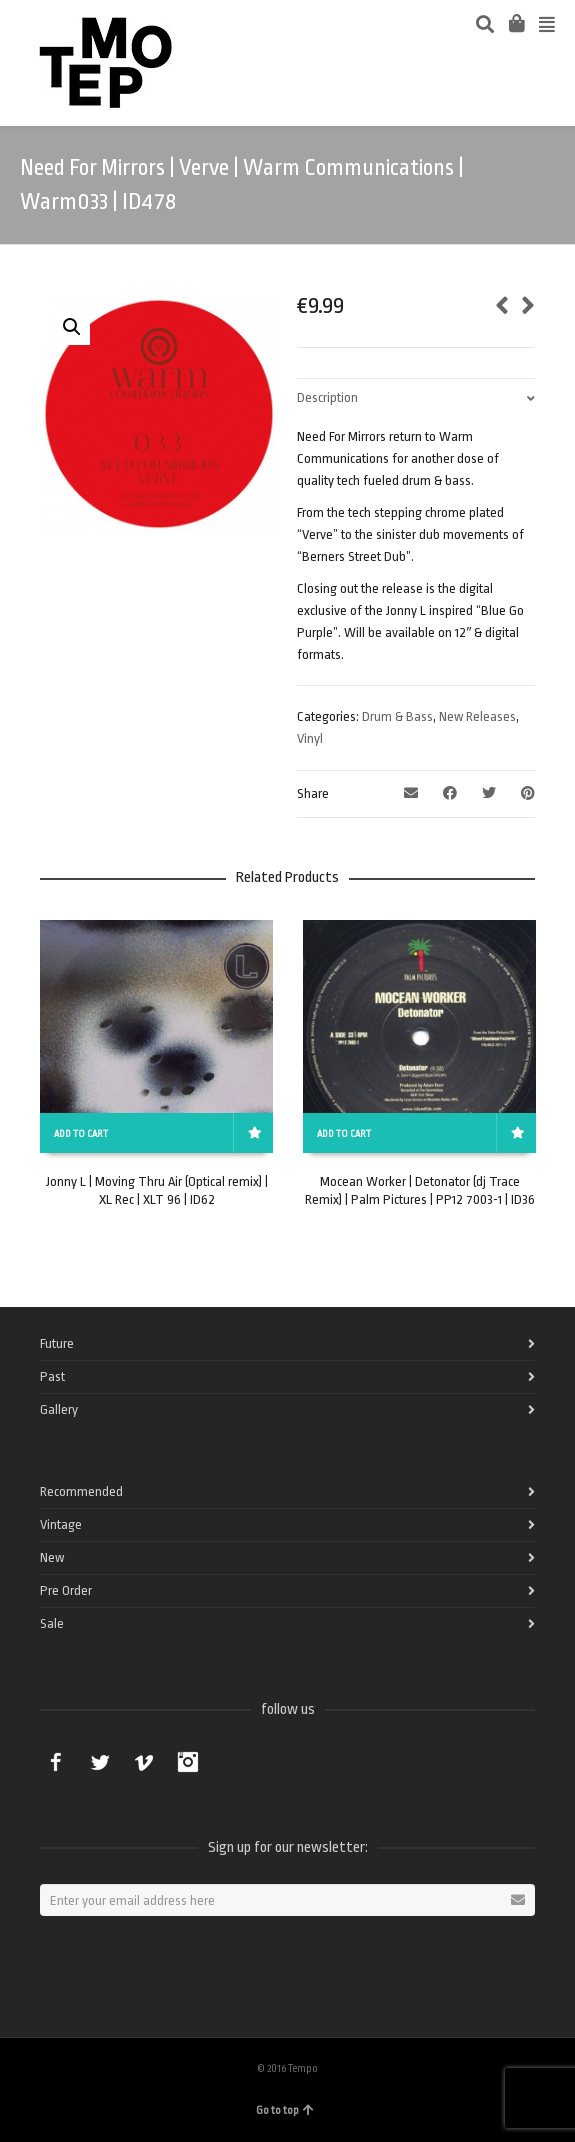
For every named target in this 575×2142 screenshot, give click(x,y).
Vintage (61, 1524)
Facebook (56, 1762)
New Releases (477, 716)
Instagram (188, 1762)
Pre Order (66, 1590)
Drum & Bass (397, 716)
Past (52, 1376)
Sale (52, 1623)
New (52, 1557)
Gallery (59, 1409)
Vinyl (310, 738)
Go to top (285, 2110)
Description (327, 397)
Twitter (100, 1762)
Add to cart (81, 1134)
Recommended (81, 1491)
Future (57, 1343)
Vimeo (144, 1762)
